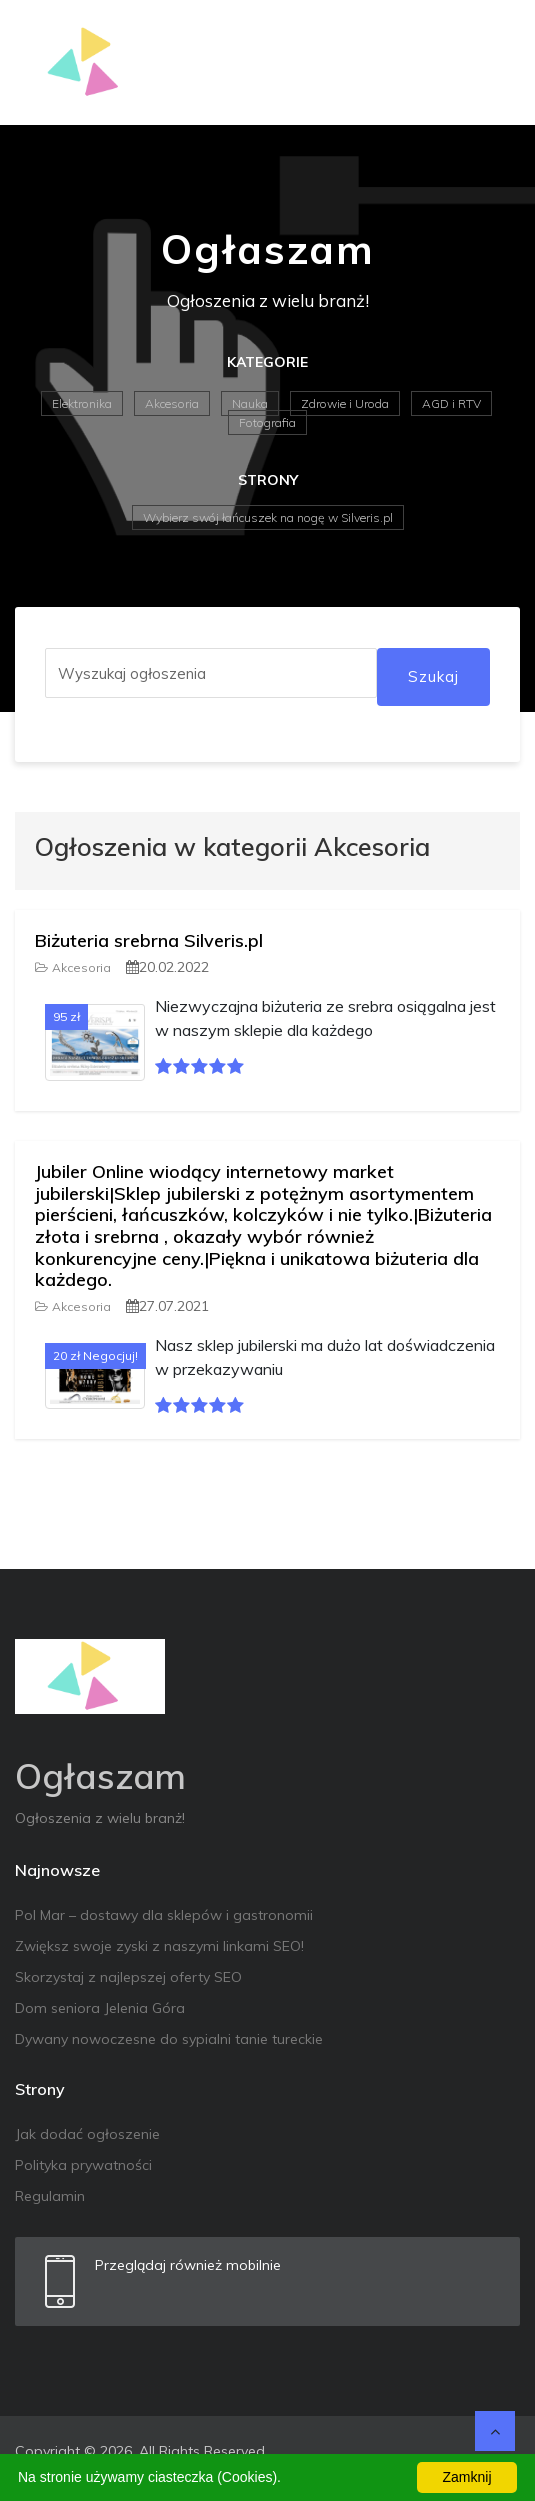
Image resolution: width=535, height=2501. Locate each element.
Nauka (250, 403)
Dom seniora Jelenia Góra (100, 2008)
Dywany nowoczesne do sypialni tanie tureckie (169, 2039)
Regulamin (50, 2196)
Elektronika (82, 403)
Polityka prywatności (83, 2165)
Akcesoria (172, 403)
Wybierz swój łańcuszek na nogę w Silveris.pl (268, 517)
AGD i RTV (451, 403)
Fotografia (267, 422)
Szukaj (433, 676)
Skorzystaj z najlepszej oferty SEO (128, 1977)
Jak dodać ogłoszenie (87, 2134)
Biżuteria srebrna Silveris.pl (149, 940)
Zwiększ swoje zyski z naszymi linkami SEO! (159, 1946)
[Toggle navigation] (492, 63)
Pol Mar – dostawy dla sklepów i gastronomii (164, 1915)
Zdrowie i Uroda (345, 403)
